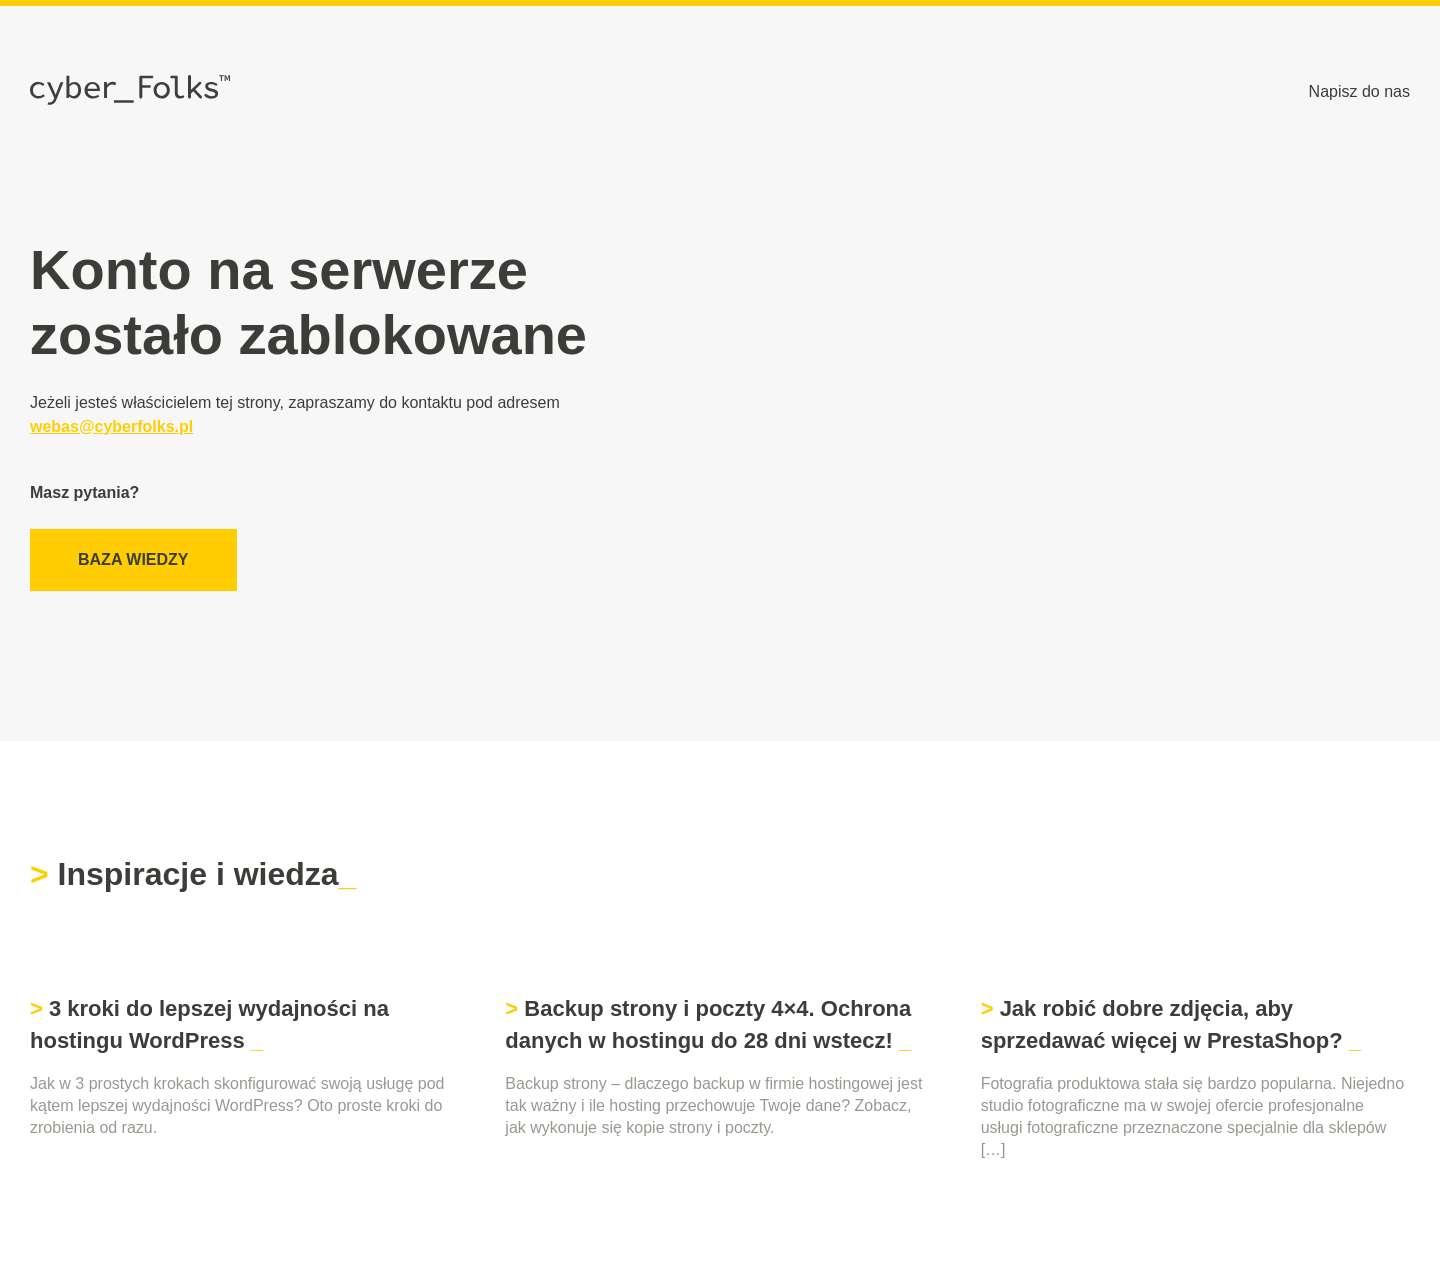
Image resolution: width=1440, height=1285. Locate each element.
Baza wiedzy (133, 559)
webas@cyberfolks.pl (111, 426)
